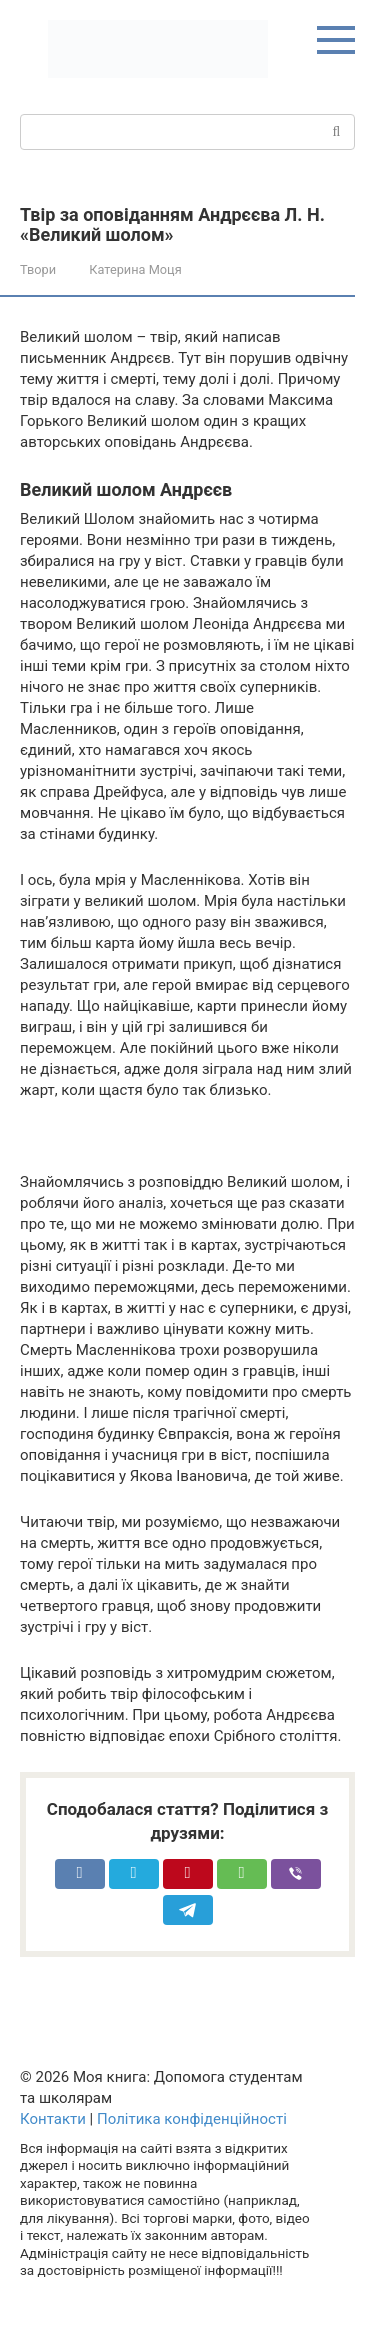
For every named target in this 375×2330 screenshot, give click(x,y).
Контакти (53, 2119)
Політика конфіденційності (192, 2119)
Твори (38, 269)
